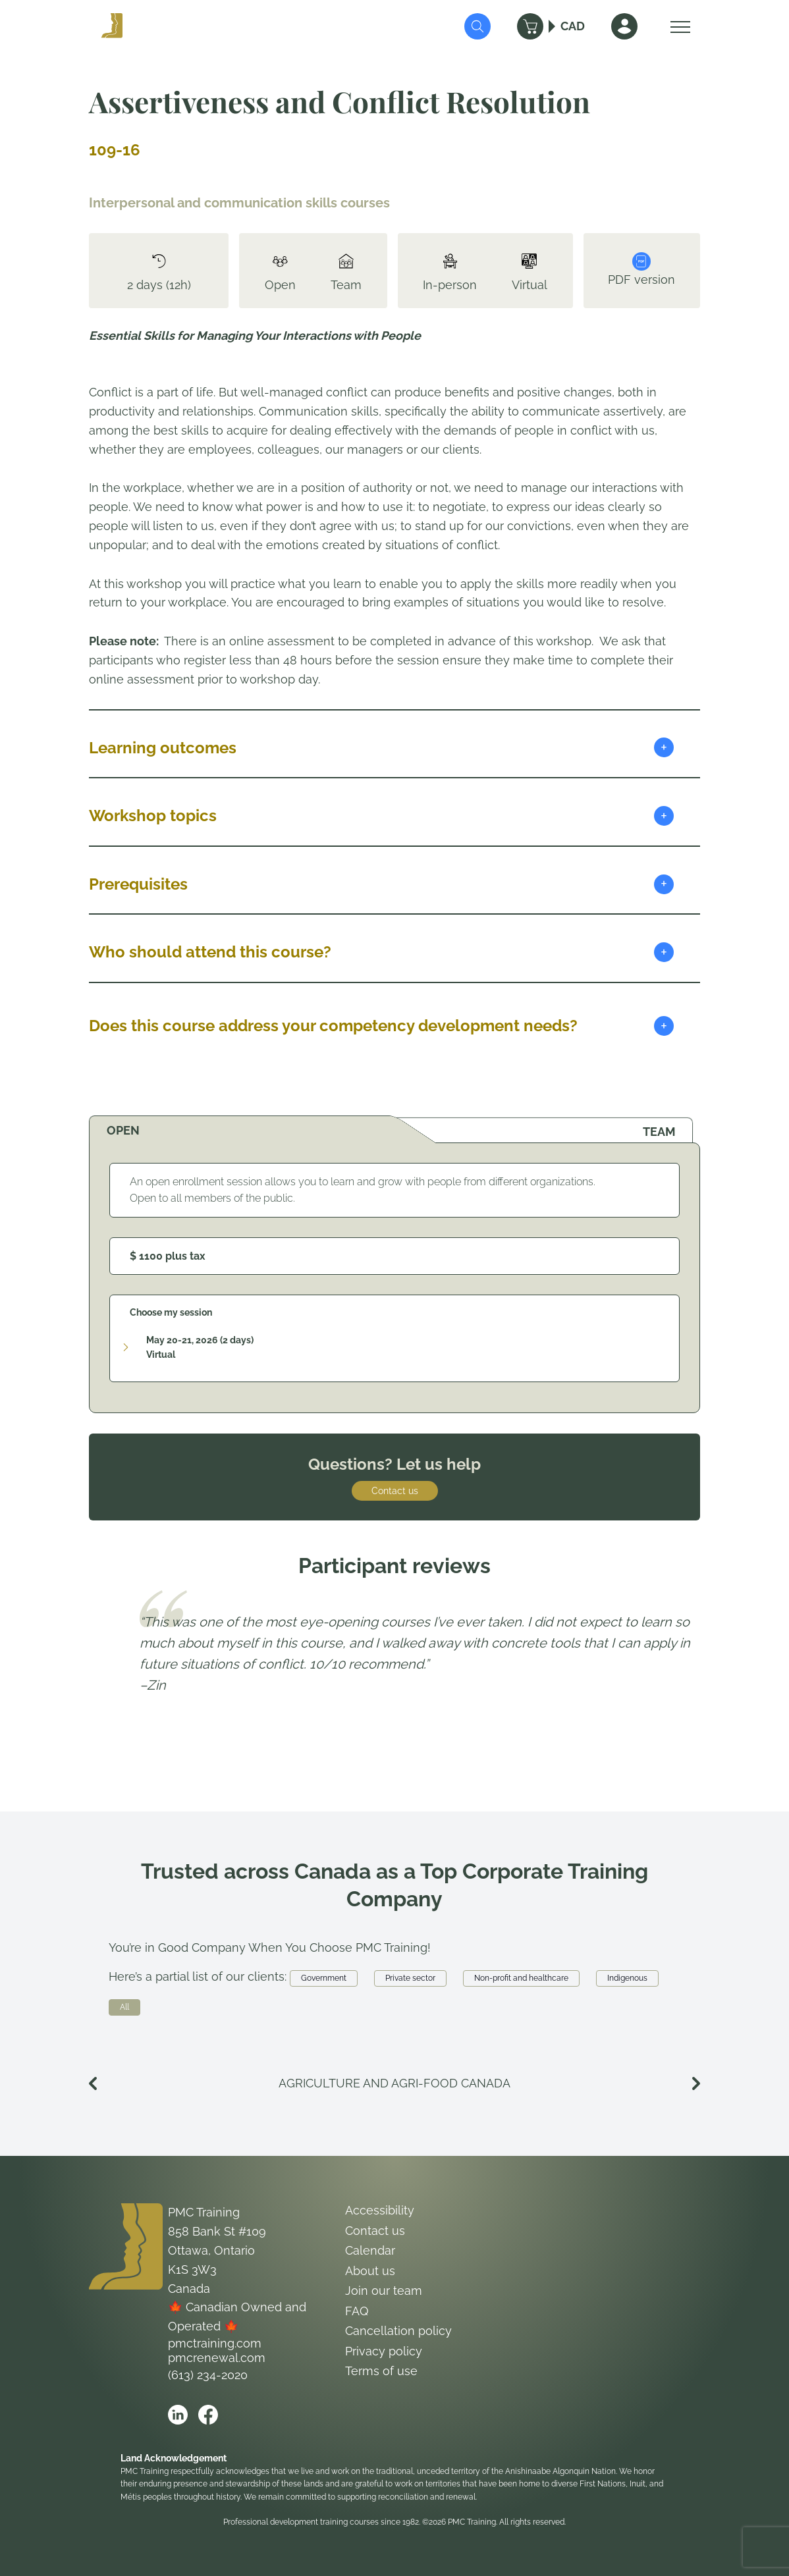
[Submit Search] (477, 26)
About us (370, 2271)
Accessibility (379, 2210)
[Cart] (530, 26)
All (124, 2007)
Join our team (383, 2290)
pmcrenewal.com (216, 2358)
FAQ (356, 2311)
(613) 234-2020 (208, 2375)
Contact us (394, 1491)
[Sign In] (624, 26)
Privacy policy (383, 2351)
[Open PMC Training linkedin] (178, 2415)
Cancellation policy (398, 2331)
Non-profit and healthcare (521, 1978)
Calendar (370, 2250)
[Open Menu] (677, 26)
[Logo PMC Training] (112, 26)
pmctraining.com (214, 2343)
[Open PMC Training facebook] (208, 2415)
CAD (572, 26)
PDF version (641, 269)
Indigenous (627, 1978)
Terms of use (381, 2371)
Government (323, 1978)
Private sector (410, 1978)
